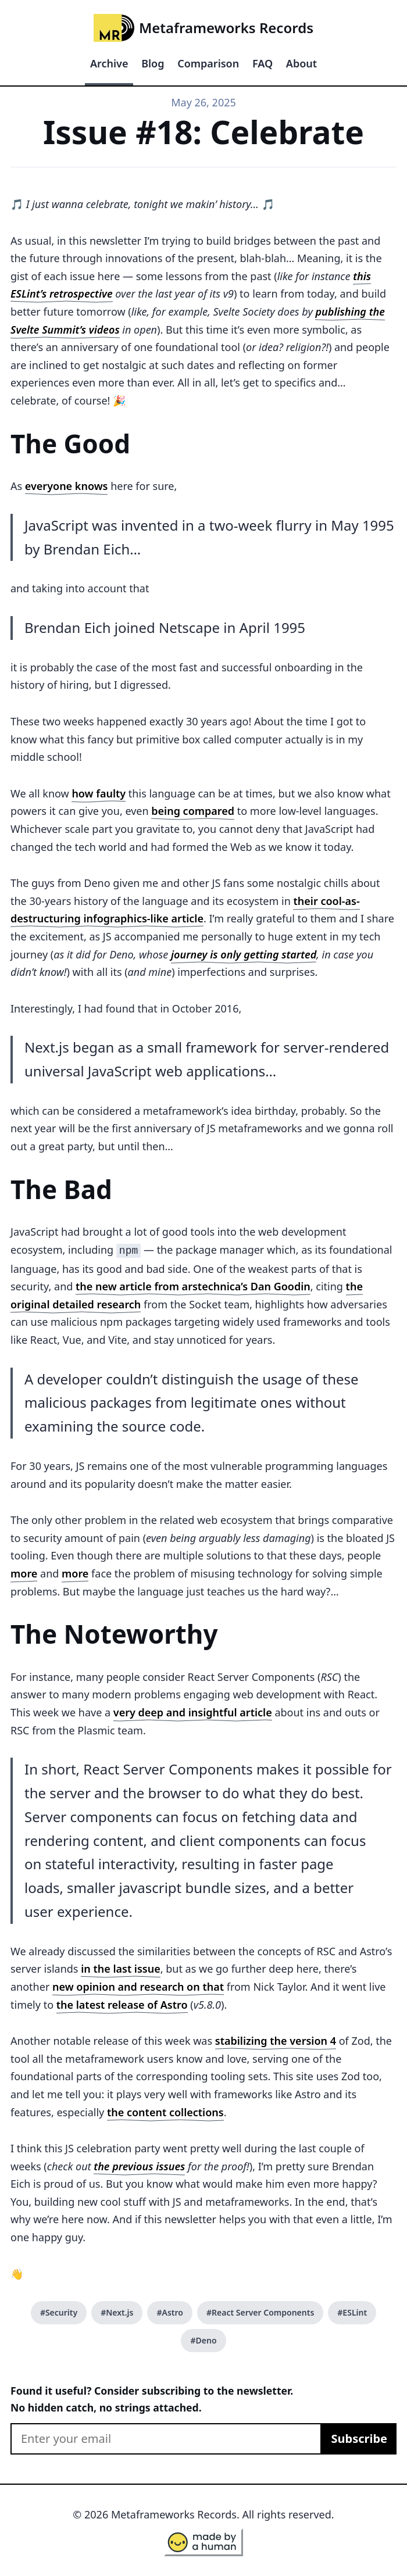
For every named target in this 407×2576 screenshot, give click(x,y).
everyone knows (66, 486)
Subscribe (359, 2437)
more (23, 1572)
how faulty (99, 793)
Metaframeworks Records (203, 28)
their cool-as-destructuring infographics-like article (185, 910)
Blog (152, 63)
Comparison (208, 63)
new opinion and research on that (138, 1985)
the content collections (165, 2111)
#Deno (203, 2339)
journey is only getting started (243, 954)
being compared (192, 811)
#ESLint (352, 2311)
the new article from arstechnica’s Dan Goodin (193, 1285)
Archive (109, 63)
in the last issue (120, 1967)
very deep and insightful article (192, 1711)
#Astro (169, 2311)
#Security (58, 2311)
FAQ (262, 63)
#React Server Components (260, 2311)
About (301, 63)
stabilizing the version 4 (275, 2040)
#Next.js (117, 2311)
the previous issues (139, 2165)
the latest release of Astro (122, 2003)
